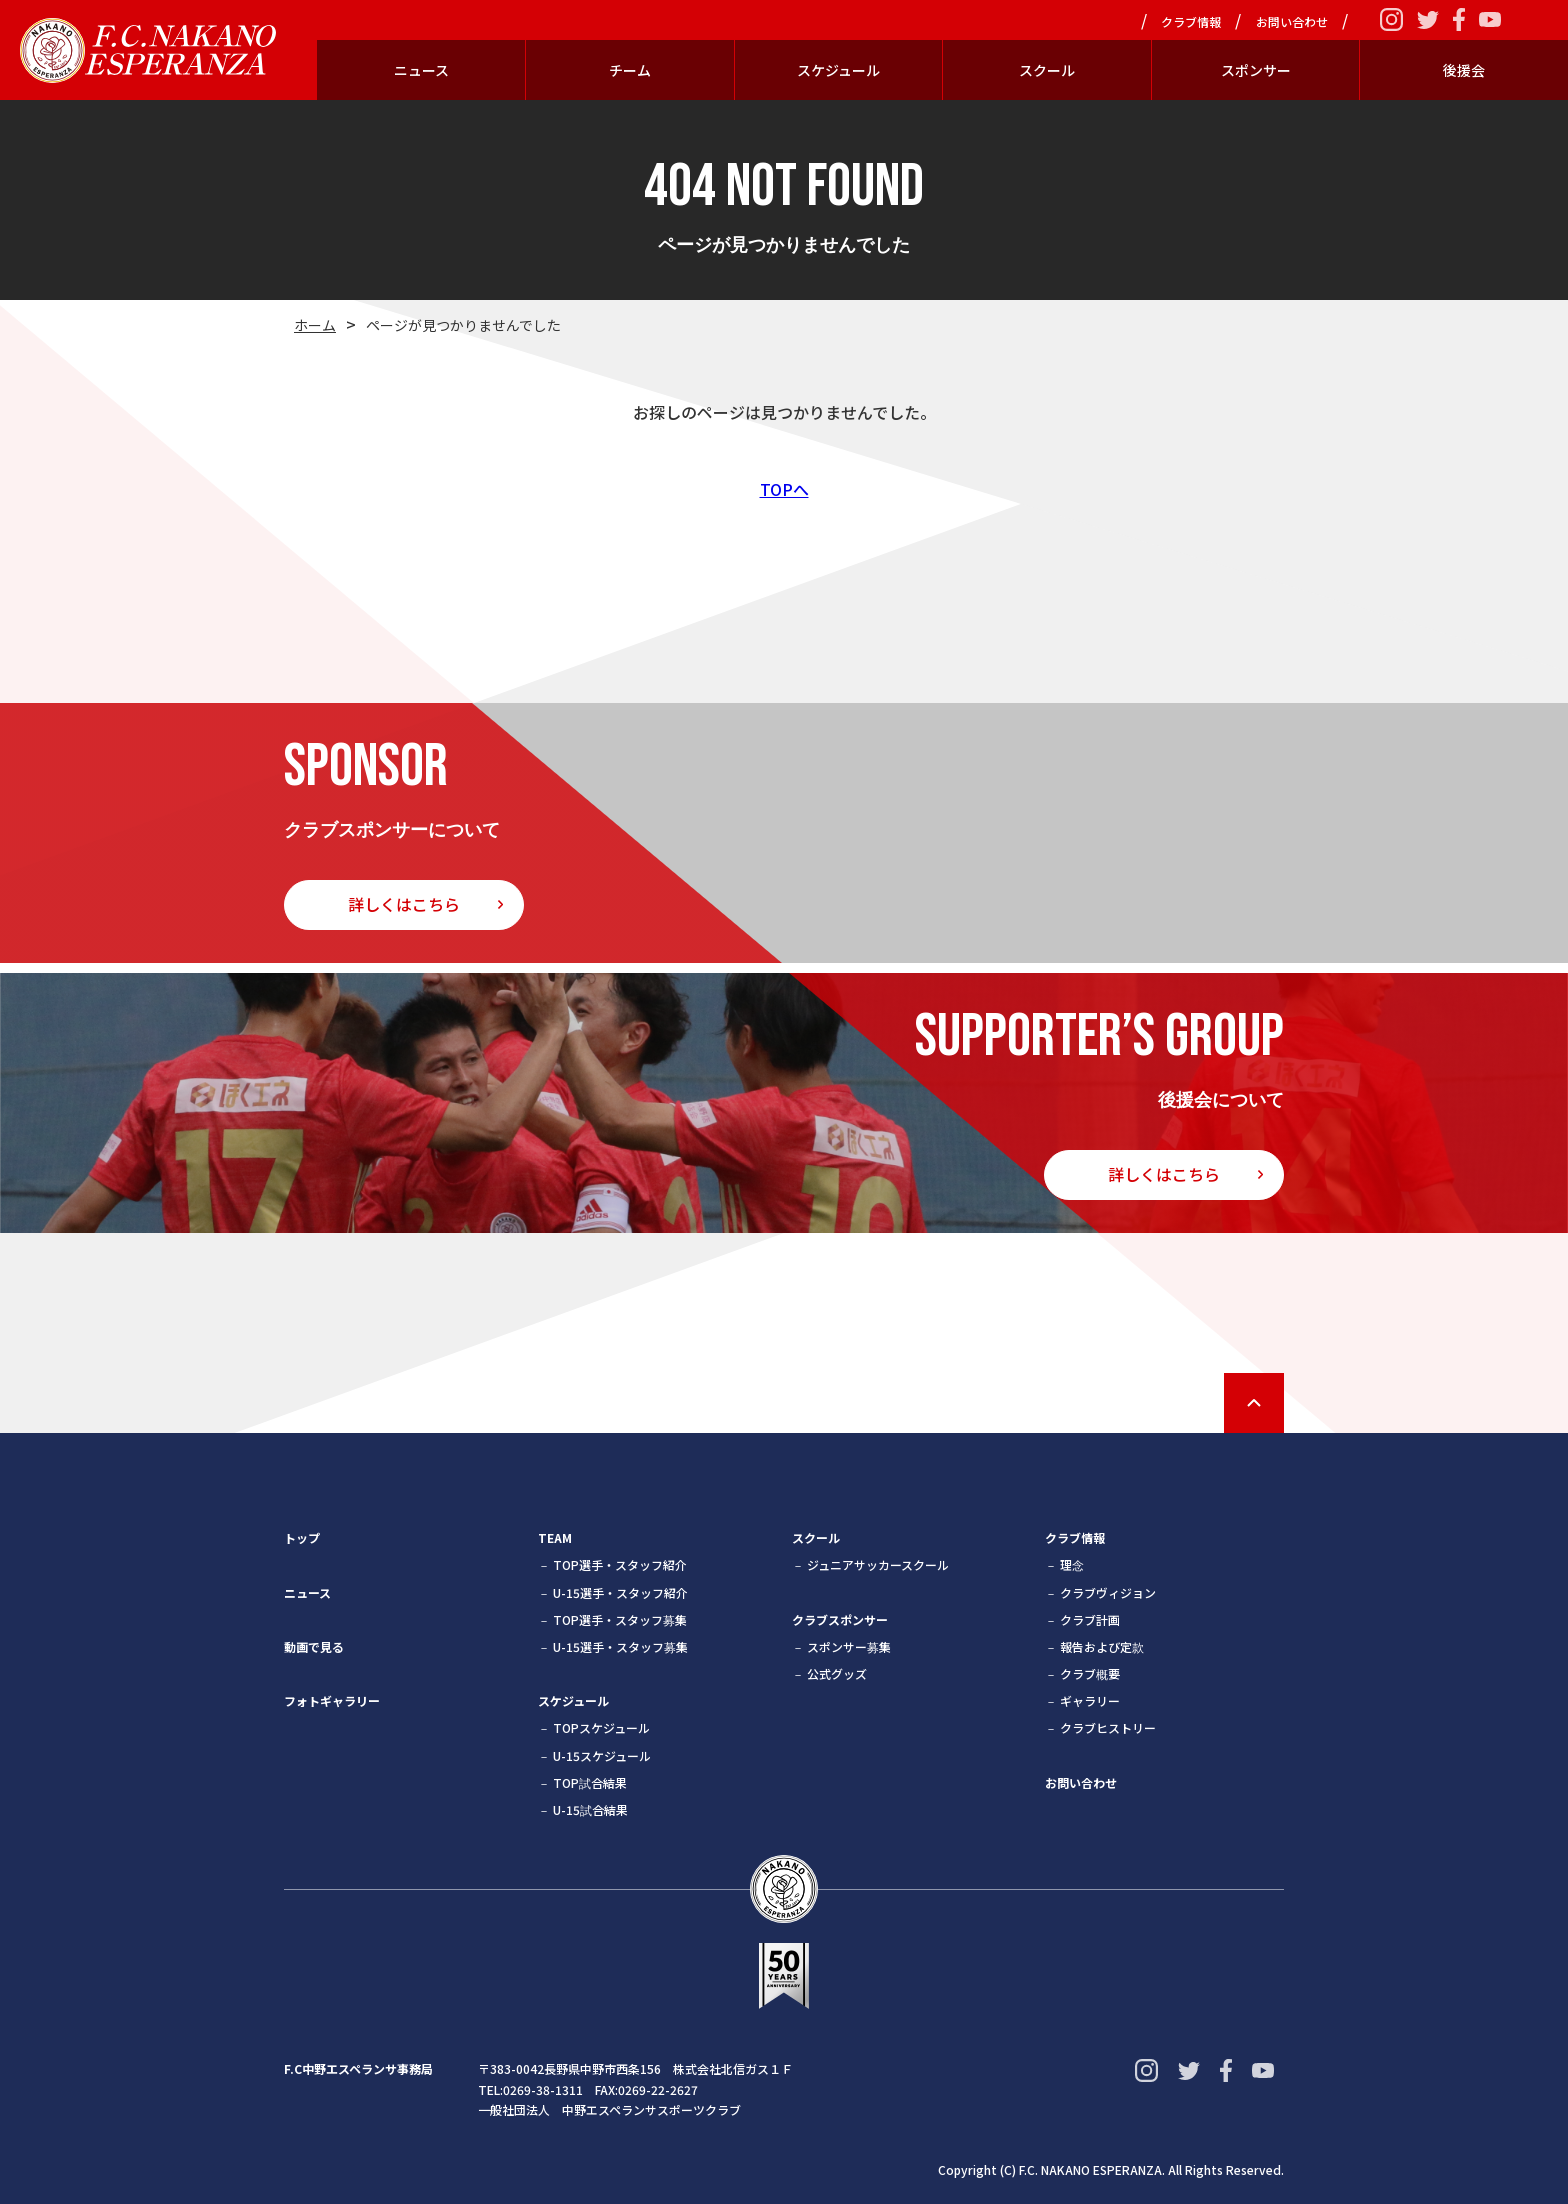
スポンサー (1256, 70)
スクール (1047, 70)
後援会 (1464, 70)
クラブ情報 (1191, 22)
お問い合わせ (1292, 22)
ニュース (421, 70)
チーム (630, 70)
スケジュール (838, 70)
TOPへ (784, 489)
